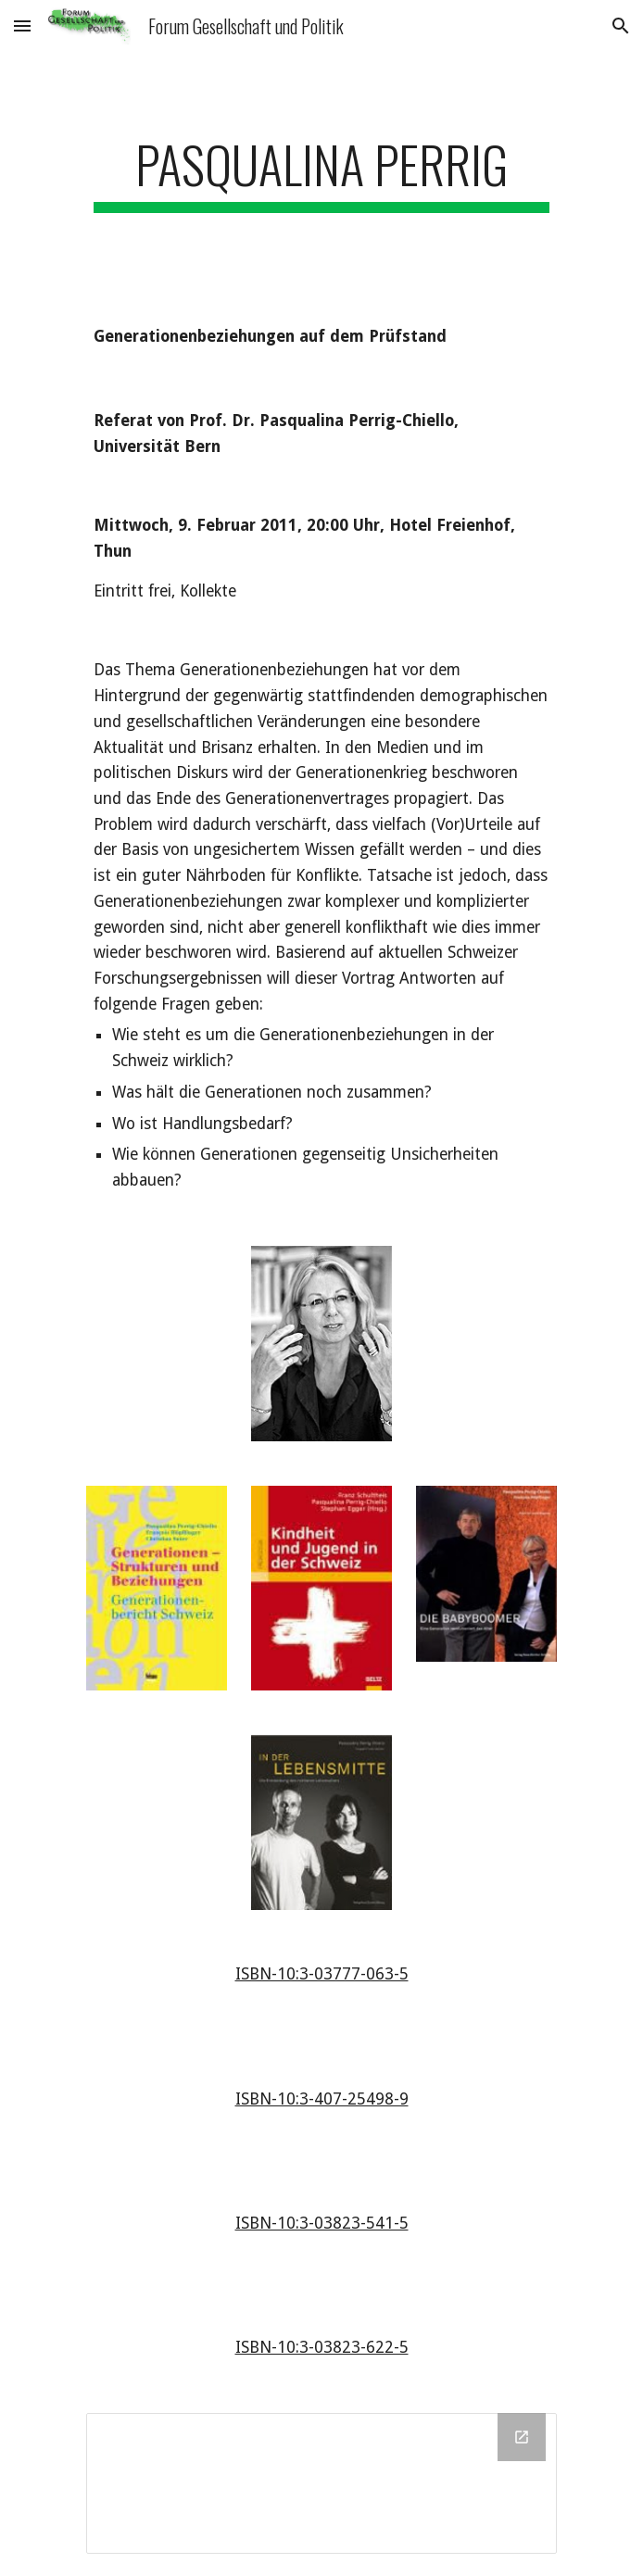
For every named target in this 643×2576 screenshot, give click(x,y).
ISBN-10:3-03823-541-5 (322, 2223)
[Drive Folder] (321, 2483)
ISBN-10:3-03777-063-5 (322, 1974)
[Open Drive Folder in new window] (522, 2437)
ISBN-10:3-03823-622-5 (322, 2347)
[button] (22, 25)
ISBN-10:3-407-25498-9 (322, 2099)
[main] (321, 173)
